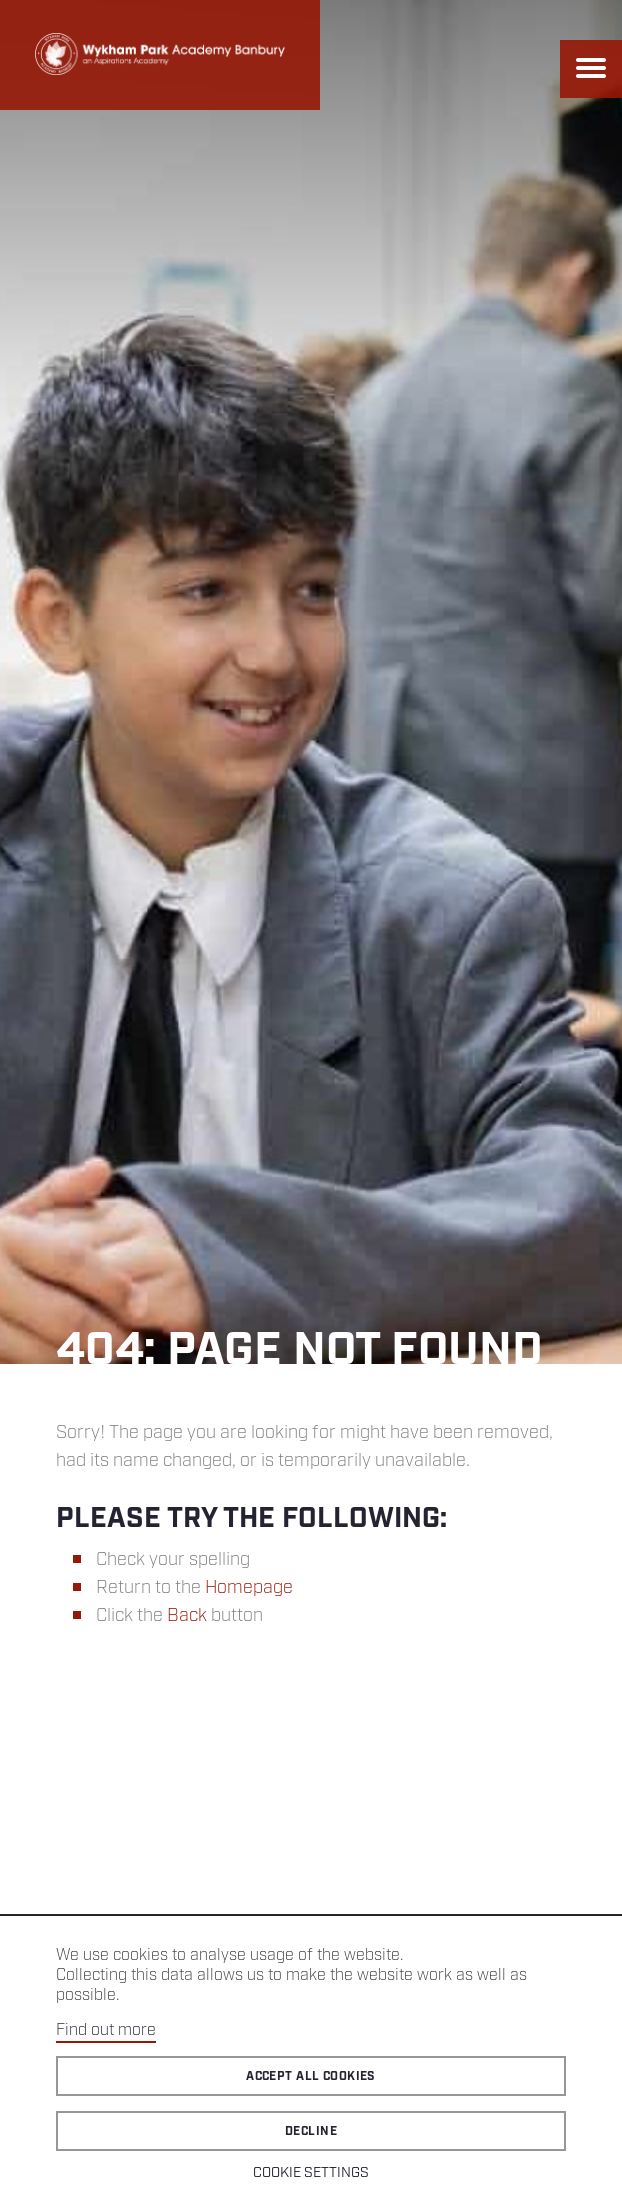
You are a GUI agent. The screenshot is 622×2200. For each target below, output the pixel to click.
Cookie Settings (311, 2173)
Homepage (249, 1588)
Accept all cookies (311, 2076)
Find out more (106, 2030)
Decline (311, 2131)
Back (187, 1616)
